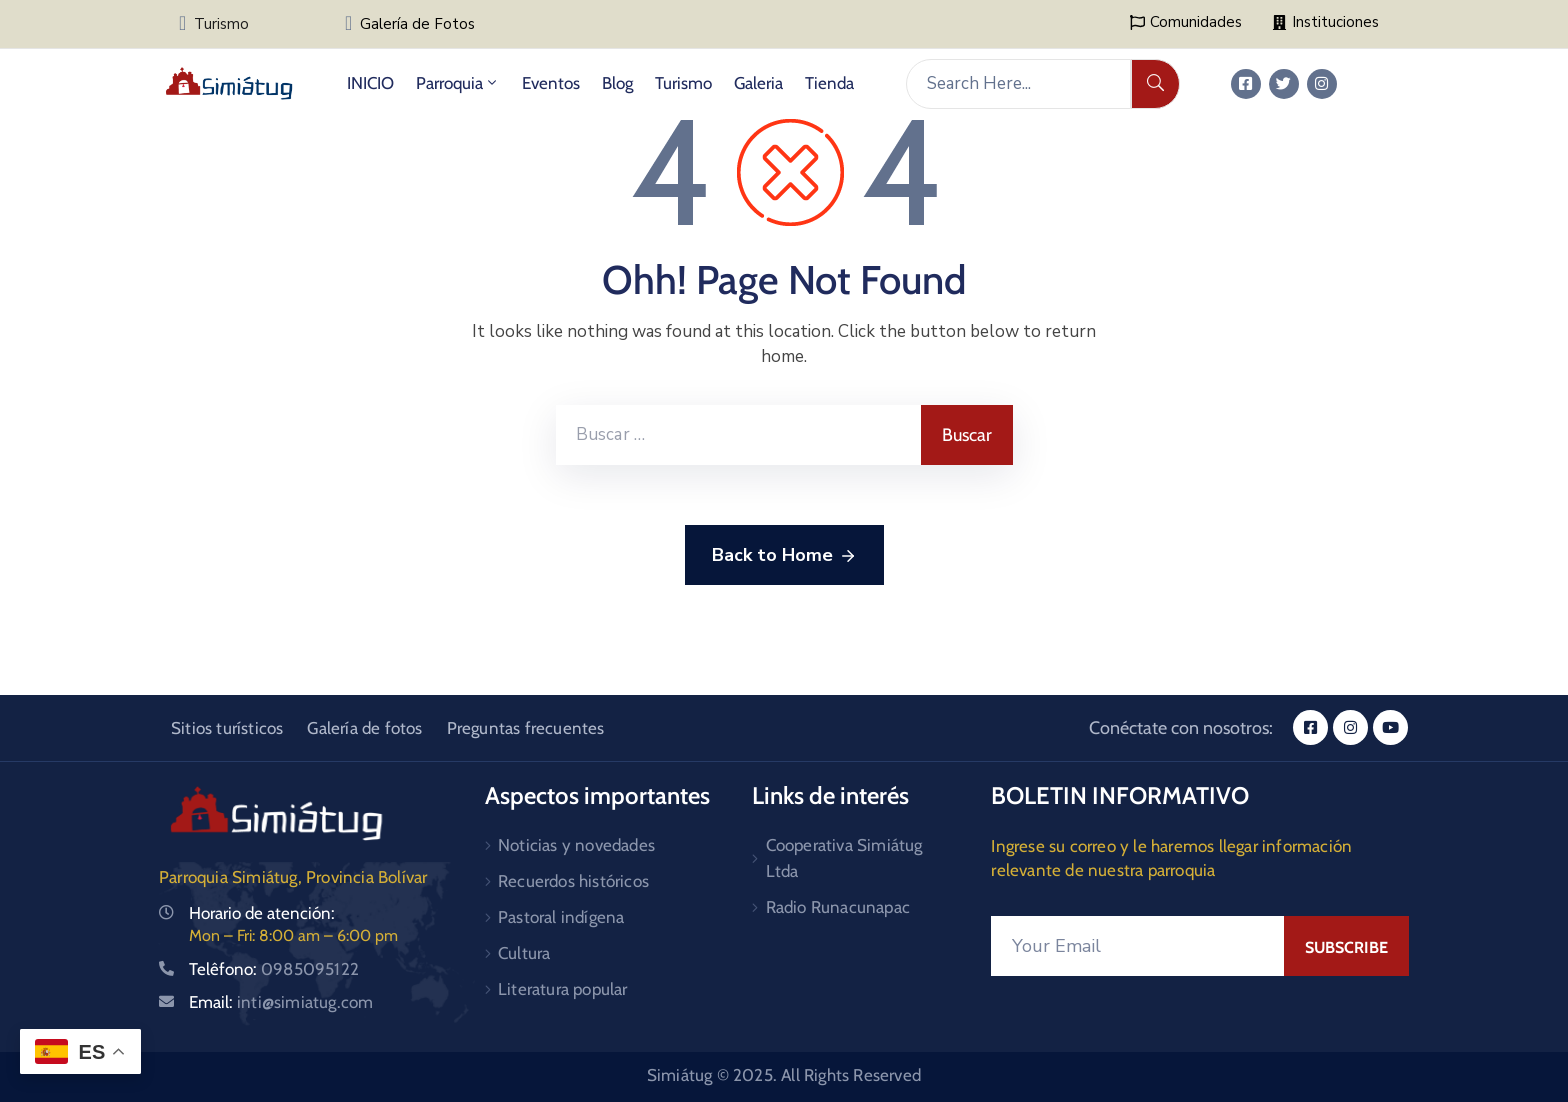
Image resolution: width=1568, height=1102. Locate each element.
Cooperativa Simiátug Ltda (844, 858)
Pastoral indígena (561, 917)
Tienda (829, 83)
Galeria (758, 83)
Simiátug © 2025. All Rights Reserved (784, 1075)
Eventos (551, 83)
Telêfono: (274, 969)
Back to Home (784, 556)
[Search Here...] (1018, 84)
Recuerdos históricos (573, 881)
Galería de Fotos (417, 24)
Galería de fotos (364, 728)
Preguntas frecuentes (526, 728)
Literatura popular (563, 989)
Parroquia (458, 83)
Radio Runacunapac (838, 907)
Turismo (221, 24)
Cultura (524, 953)
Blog (617, 83)
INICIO (370, 83)
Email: (281, 1002)
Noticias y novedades (576, 845)
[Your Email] (1137, 946)
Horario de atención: (262, 913)
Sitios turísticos (227, 728)
